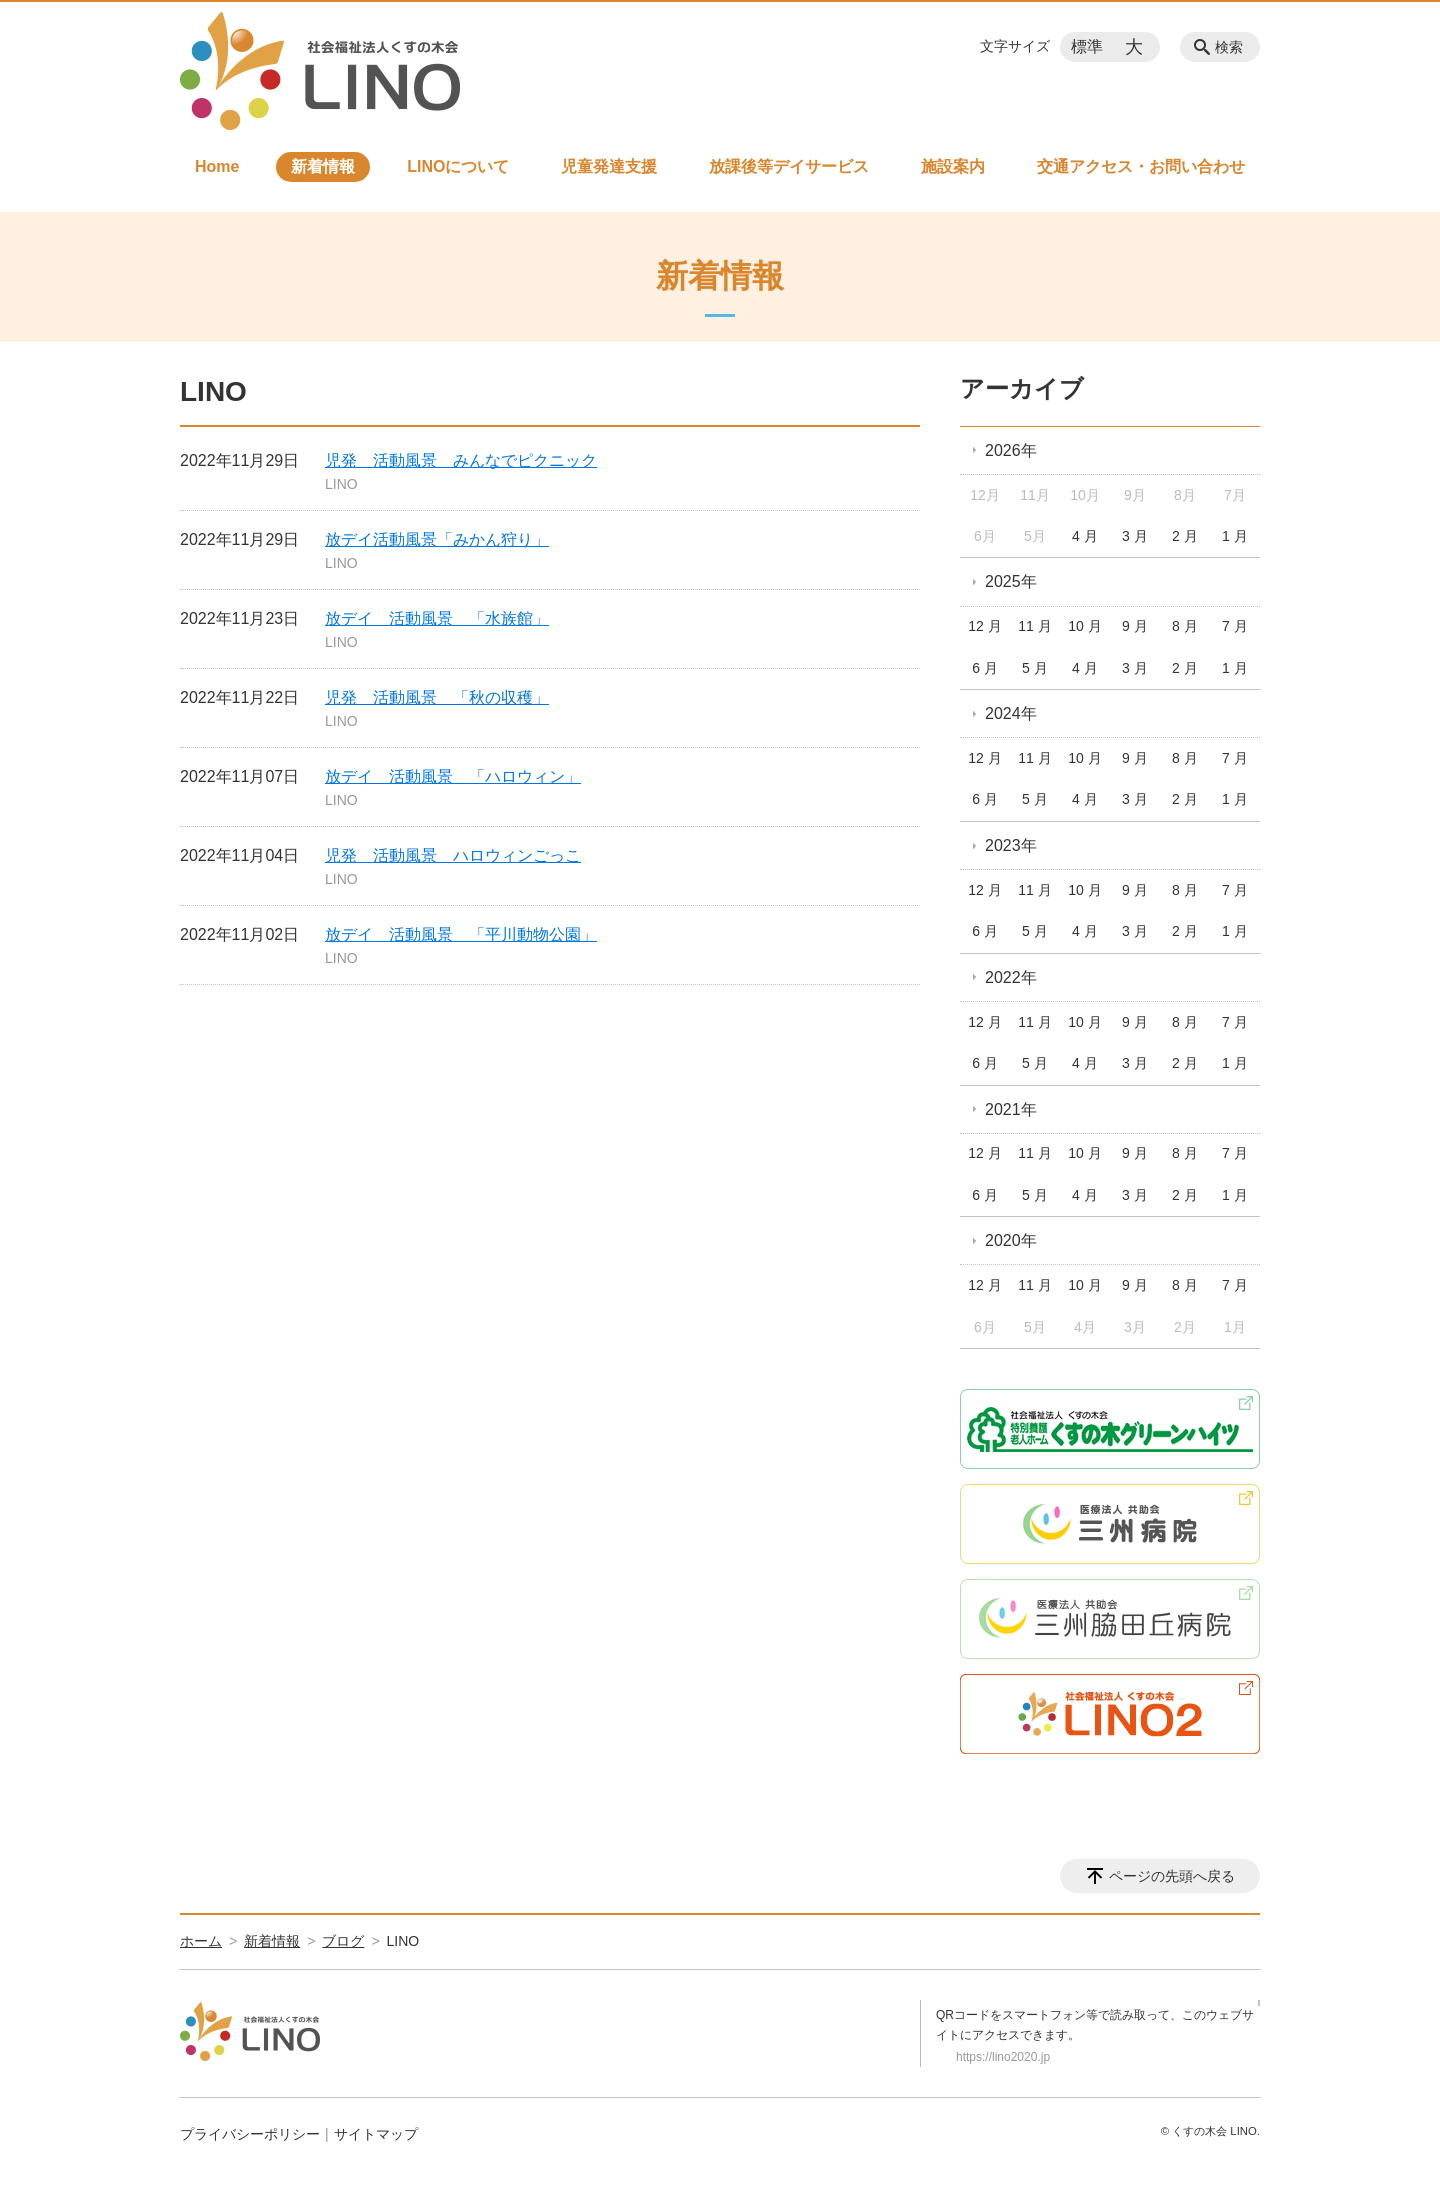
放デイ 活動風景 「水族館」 (437, 618)
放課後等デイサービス (789, 166)
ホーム (201, 1941)
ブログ (343, 1941)
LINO (341, 484)
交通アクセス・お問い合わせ (1141, 166)
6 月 (985, 668)
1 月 (1235, 536)
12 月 (984, 626)
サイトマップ (376, 2134)
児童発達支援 (609, 166)
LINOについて (458, 166)
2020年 (1011, 1240)
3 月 (1135, 536)
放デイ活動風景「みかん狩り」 (437, 539)
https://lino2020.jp (1003, 2057)
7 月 (1235, 626)
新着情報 (323, 166)
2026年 (1011, 450)
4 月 (1085, 536)
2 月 (1185, 536)
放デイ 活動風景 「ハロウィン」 (453, 776)
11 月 (1034, 626)
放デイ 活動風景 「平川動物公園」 (461, 934)
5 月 (1035, 668)
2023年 (1011, 845)
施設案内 (953, 166)
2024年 (1011, 713)
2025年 (1011, 581)
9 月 (1135, 626)
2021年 (1011, 1109)
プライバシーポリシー (250, 2134)
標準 (1087, 46)
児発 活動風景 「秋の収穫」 (437, 697)
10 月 (1084, 626)
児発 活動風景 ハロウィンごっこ (453, 855)
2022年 (1011, 977)
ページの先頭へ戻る (1172, 1876)
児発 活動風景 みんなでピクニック (461, 460)
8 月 (1185, 626)
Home (217, 166)
